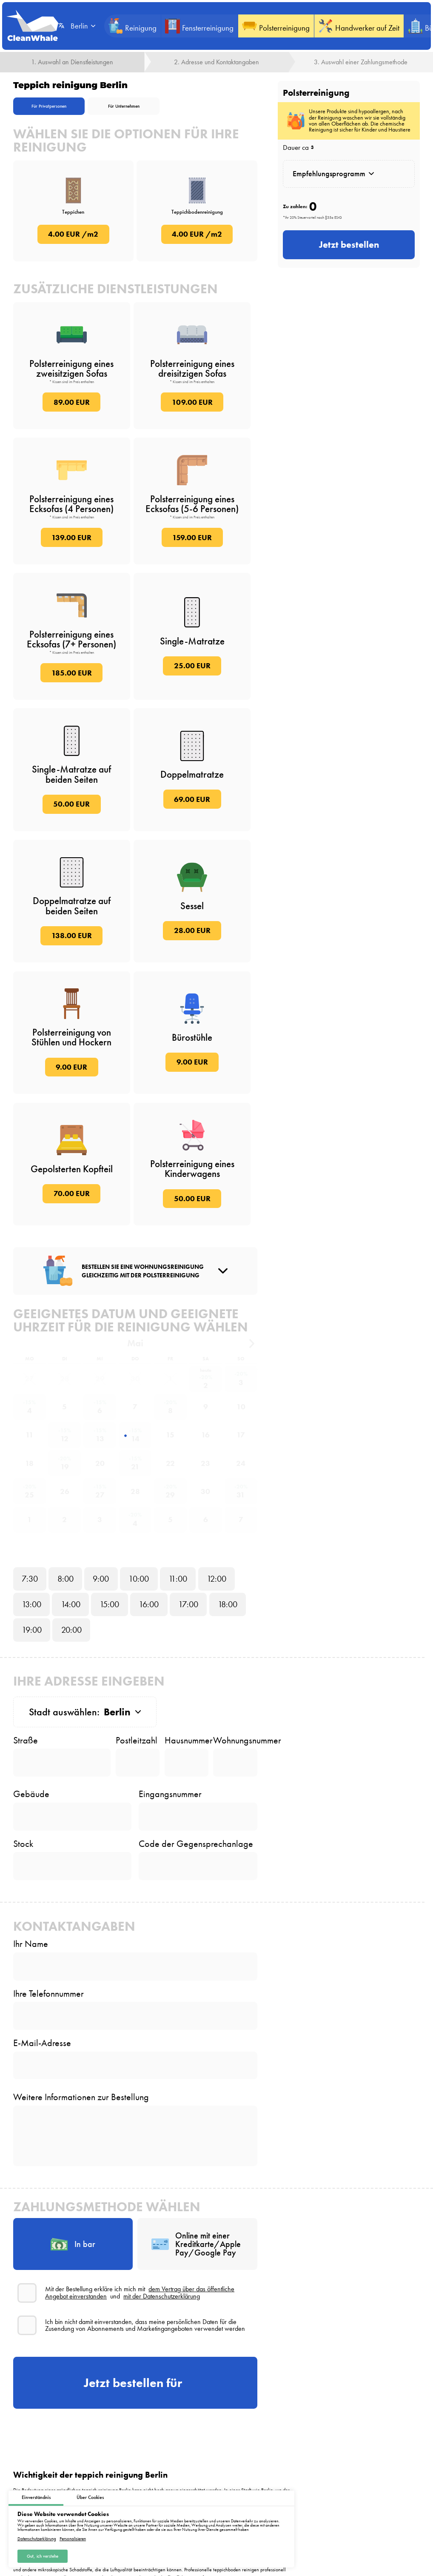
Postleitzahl (136, 1740)
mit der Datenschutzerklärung (161, 2296)
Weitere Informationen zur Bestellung (81, 2097)
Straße (25, 1740)
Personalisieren (73, 2538)
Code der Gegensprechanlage (196, 1844)
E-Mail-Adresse (42, 2043)
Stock (23, 1844)
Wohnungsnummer (235, 1740)
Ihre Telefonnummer (48, 1993)
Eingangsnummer (170, 1794)
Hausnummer (186, 1740)
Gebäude (31, 1794)
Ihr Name (30, 1944)
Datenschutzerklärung (36, 2538)
